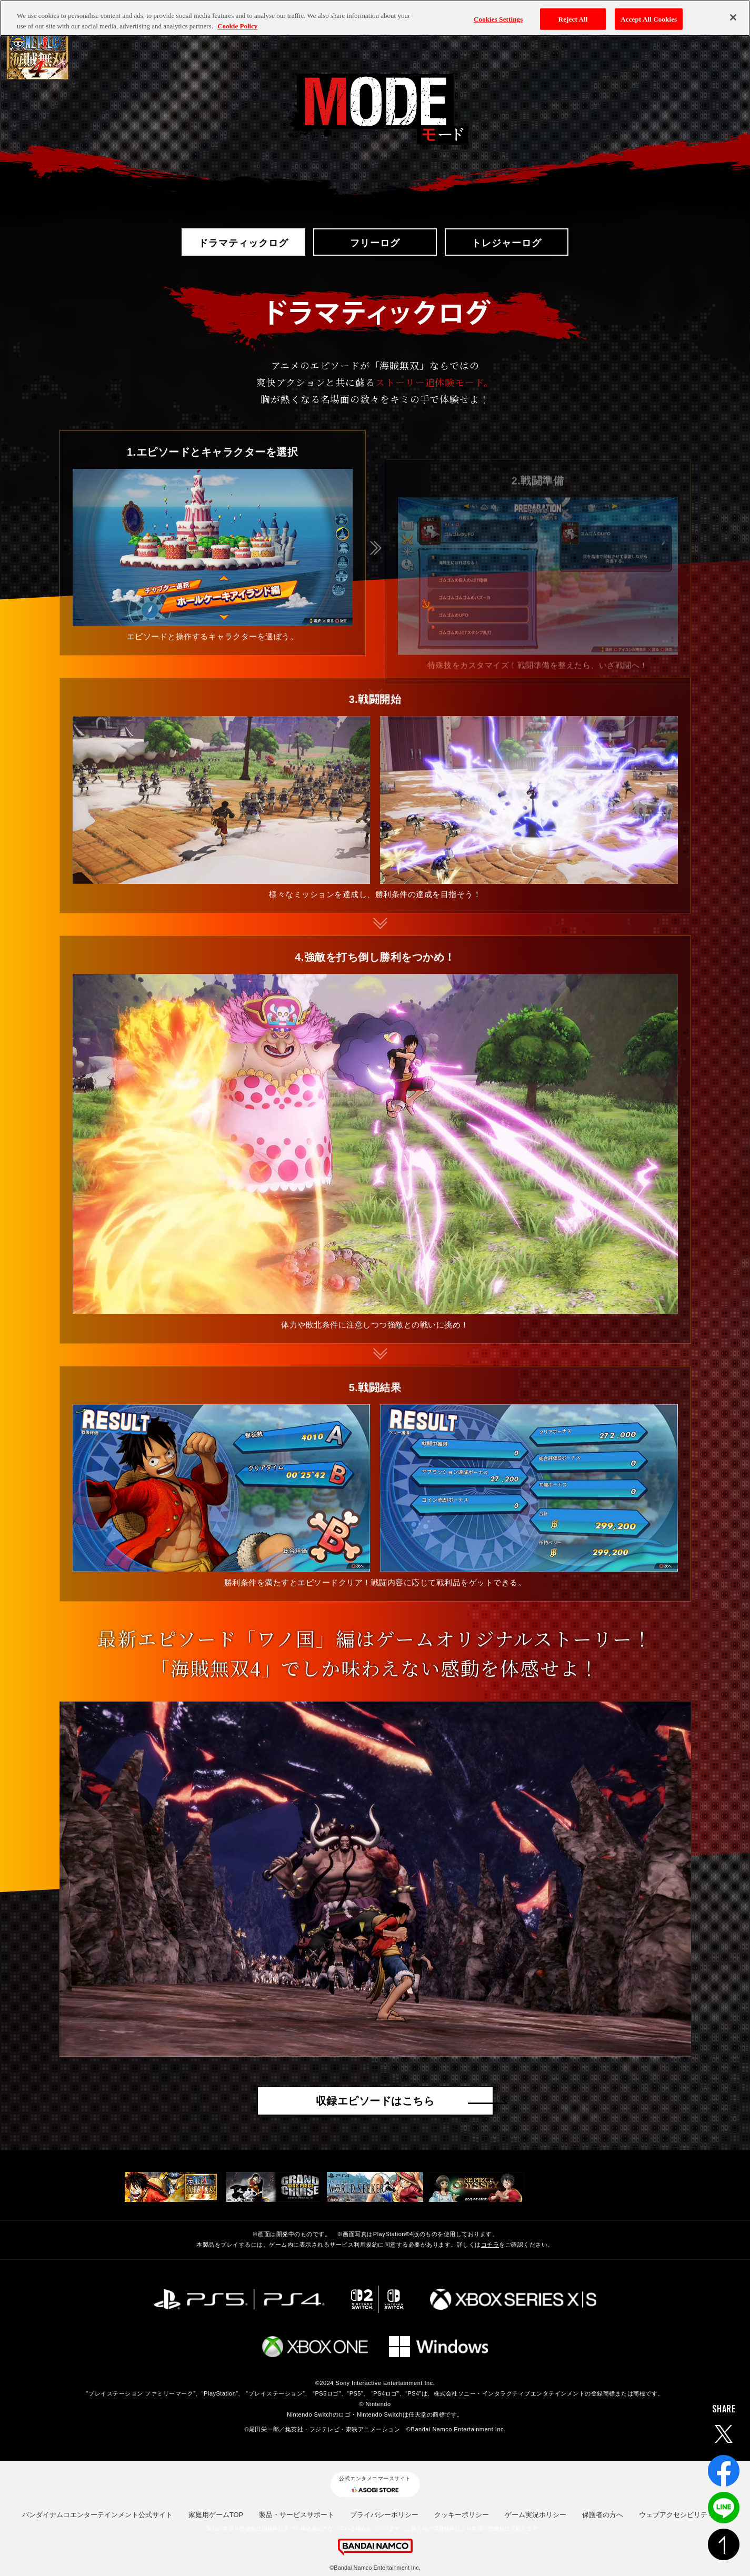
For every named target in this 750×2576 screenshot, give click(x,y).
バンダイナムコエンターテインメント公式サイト (97, 2515)
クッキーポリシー (461, 2515)
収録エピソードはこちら (375, 2101)
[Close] (733, 11)
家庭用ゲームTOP (216, 2515)
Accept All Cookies (649, 13)
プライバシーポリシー (384, 2515)
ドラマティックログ (243, 242)
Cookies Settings (498, 13)
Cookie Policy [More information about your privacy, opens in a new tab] (237, 20)
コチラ (490, 2244)
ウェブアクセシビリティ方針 (683, 2515)
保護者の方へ (602, 2515)
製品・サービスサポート (296, 2515)
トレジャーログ (506, 242)
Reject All (573, 13)
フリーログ (375, 242)
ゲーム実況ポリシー (535, 2515)
